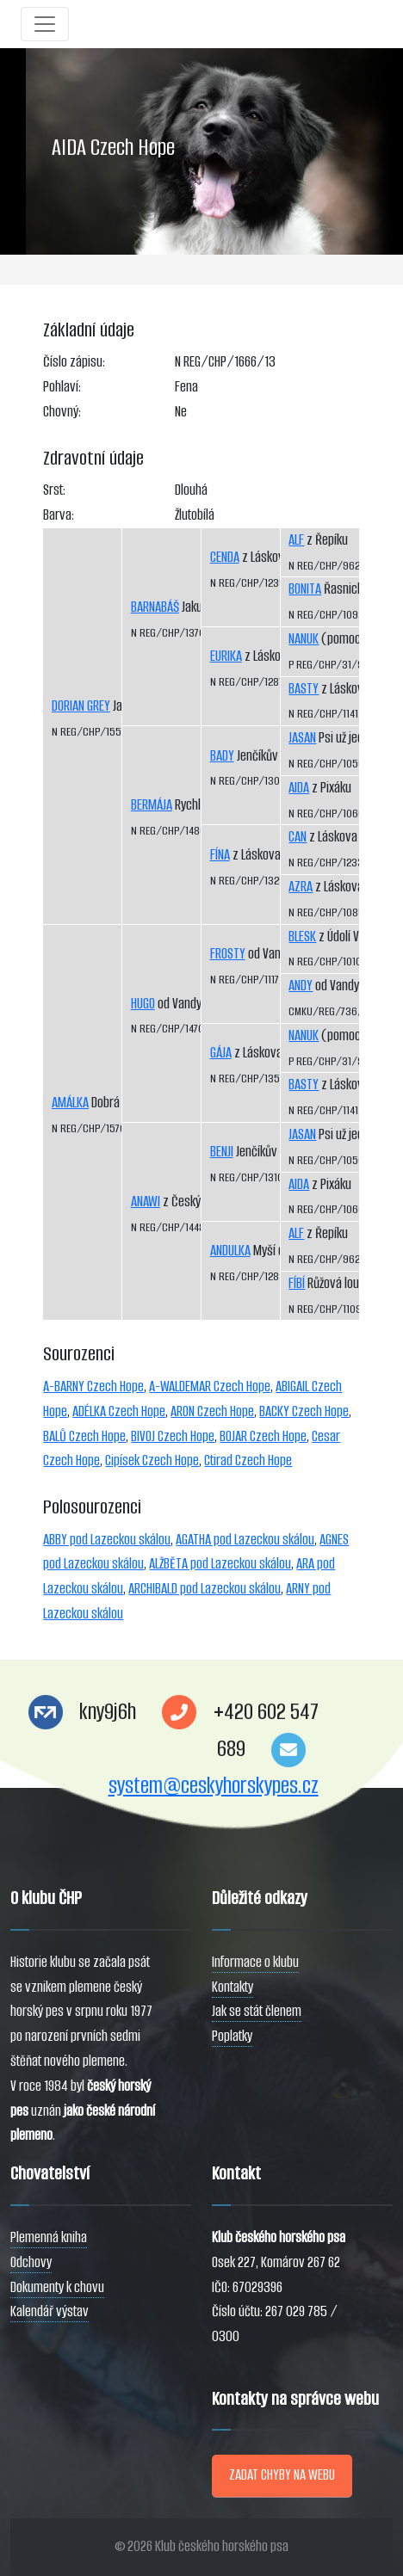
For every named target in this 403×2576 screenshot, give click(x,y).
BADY (222, 756)
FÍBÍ (296, 1283)
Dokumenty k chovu (57, 2287)
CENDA (224, 557)
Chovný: (62, 412)
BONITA (304, 589)
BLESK (302, 936)
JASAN (302, 738)
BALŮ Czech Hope (84, 1436)
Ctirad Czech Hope (248, 1460)
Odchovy (31, 2262)
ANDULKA (230, 1250)
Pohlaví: (62, 387)
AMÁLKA (70, 1102)
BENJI (221, 1152)
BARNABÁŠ (155, 607)
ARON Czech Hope (212, 1411)
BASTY (303, 689)
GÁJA (221, 1053)
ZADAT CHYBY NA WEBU (282, 2475)
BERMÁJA (151, 805)
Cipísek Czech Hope (152, 1460)
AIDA (298, 788)
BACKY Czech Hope (304, 1411)
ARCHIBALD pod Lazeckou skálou (204, 1589)
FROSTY (227, 954)
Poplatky (232, 2036)
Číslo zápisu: (74, 362)
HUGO (143, 1004)
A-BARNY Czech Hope (93, 1386)
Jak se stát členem (256, 2011)
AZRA (300, 887)
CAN (297, 837)
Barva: (58, 515)
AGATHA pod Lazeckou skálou (245, 1540)
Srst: (54, 490)
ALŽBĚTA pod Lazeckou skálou (220, 1564)
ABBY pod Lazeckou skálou (106, 1540)
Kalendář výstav (49, 2311)
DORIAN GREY (81, 706)
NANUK (303, 639)
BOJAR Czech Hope (263, 1436)
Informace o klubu (255, 1962)
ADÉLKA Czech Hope (118, 1411)
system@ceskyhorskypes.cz (213, 1786)
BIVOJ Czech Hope (172, 1436)
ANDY (300, 985)
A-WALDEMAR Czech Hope (209, 1386)
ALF (296, 540)
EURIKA (226, 656)
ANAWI (145, 1201)
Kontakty (232, 1987)
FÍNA (220, 855)
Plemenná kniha (48, 2237)
